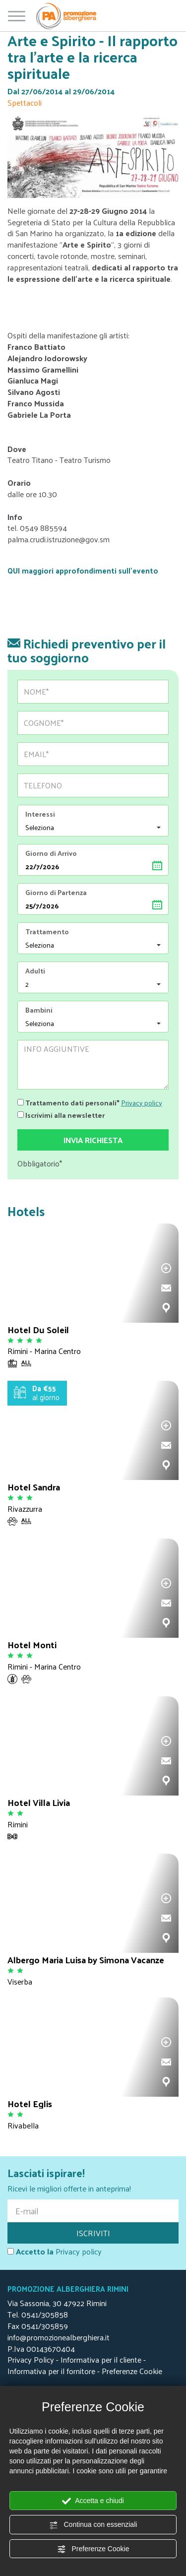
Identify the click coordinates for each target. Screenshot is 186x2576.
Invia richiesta (93, 1140)
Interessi (40, 814)
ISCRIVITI (93, 2233)
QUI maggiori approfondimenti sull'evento (82, 570)
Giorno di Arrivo (51, 853)
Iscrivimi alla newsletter (61, 1114)
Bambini (39, 1010)
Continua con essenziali (93, 2524)
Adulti (35, 971)
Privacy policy (141, 1102)
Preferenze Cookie (93, 2549)
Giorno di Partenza (56, 893)
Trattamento (47, 932)
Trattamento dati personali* (68, 1102)
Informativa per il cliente (101, 2359)
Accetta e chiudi (93, 2501)
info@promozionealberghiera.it (58, 2337)
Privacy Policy (30, 2359)
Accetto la (30, 2251)
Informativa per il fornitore (51, 2371)
